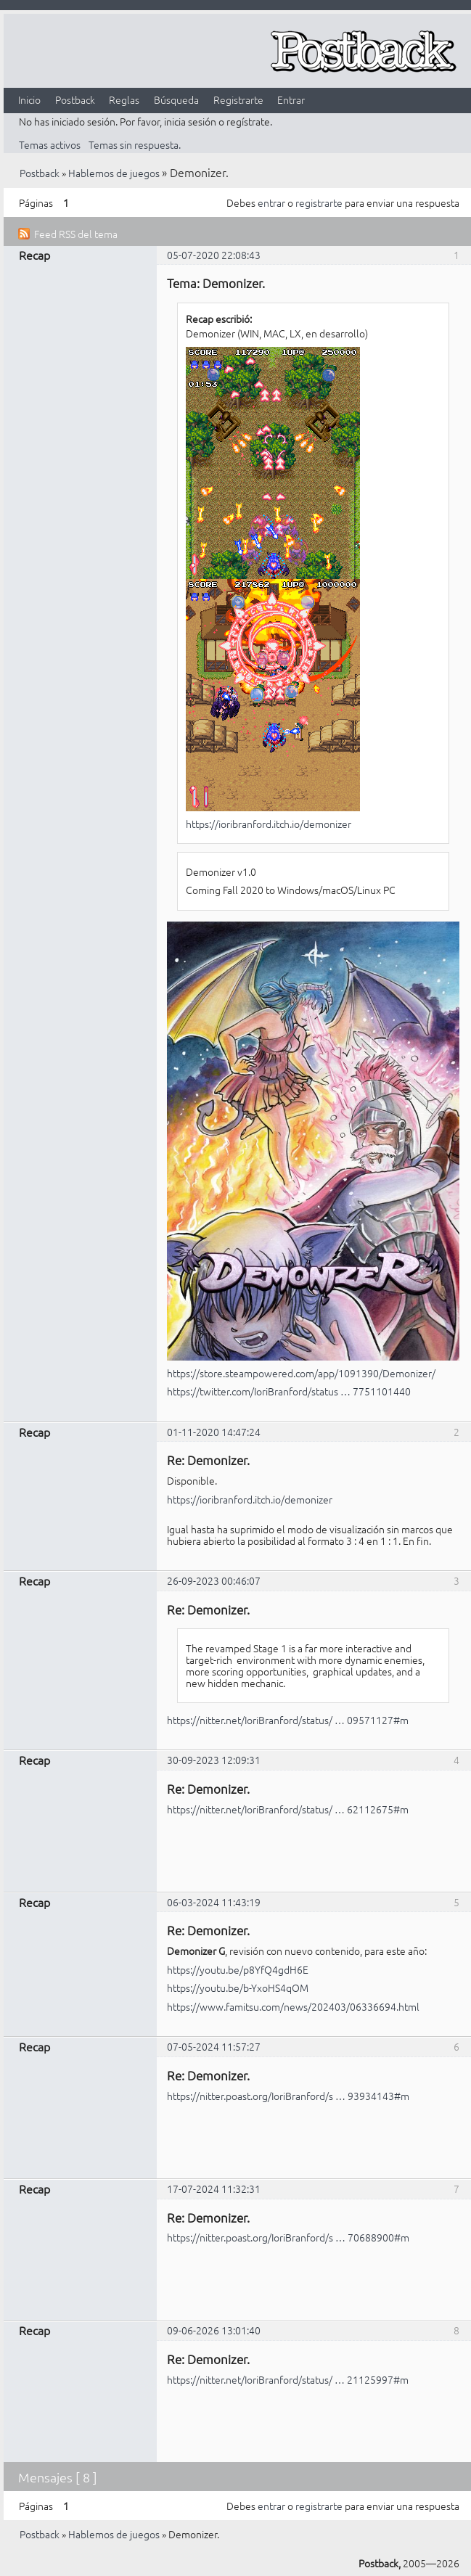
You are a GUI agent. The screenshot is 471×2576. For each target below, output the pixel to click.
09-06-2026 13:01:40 (214, 2330)
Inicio (29, 99)
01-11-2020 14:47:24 (214, 1431)
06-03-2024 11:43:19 (214, 1902)
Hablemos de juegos (114, 172)
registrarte (319, 202)
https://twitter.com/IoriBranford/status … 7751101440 (289, 1391)
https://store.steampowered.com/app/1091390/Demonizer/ (301, 1373)
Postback (75, 99)
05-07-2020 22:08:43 (214, 254)
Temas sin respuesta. (135, 144)
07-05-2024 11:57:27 (214, 2046)
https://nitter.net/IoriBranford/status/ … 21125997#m (288, 2379)
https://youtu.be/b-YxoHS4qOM (237, 1987)
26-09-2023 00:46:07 (214, 1580)
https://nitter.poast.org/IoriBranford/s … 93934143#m (288, 2095)
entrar (271, 202)
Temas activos (50, 144)
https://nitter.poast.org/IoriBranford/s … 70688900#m (288, 2237)
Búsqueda (176, 99)
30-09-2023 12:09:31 (214, 1759)
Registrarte (238, 99)
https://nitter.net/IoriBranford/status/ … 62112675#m (288, 1809)
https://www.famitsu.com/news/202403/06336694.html (293, 2006)
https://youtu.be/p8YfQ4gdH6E (237, 1969)
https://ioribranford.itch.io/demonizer (268, 823)
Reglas (124, 99)
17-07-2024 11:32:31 (214, 2188)
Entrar (291, 99)
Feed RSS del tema (76, 233)
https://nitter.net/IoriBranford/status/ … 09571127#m (288, 1719)
